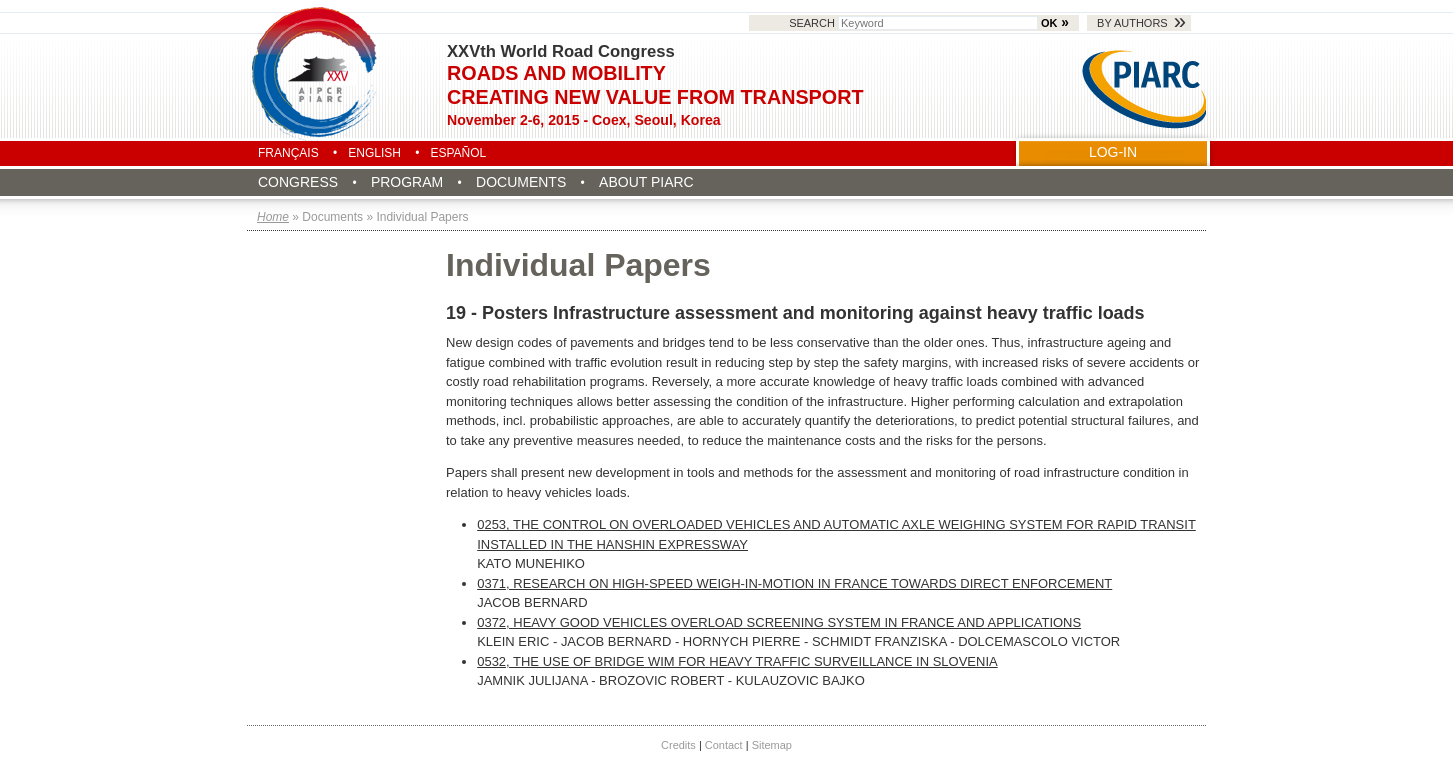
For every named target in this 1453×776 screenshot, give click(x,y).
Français (288, 153)
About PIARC (646, 182)
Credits (678, 745)
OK (1049, 23)
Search (915, 23)
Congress (298, 182)
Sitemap (772, 745)
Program (407, 182)
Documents (521, 182)
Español (458, 153)
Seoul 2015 (316, 72)
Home (273, 217)
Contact (724, 745)
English (374, 153)
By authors (1132, 23)
